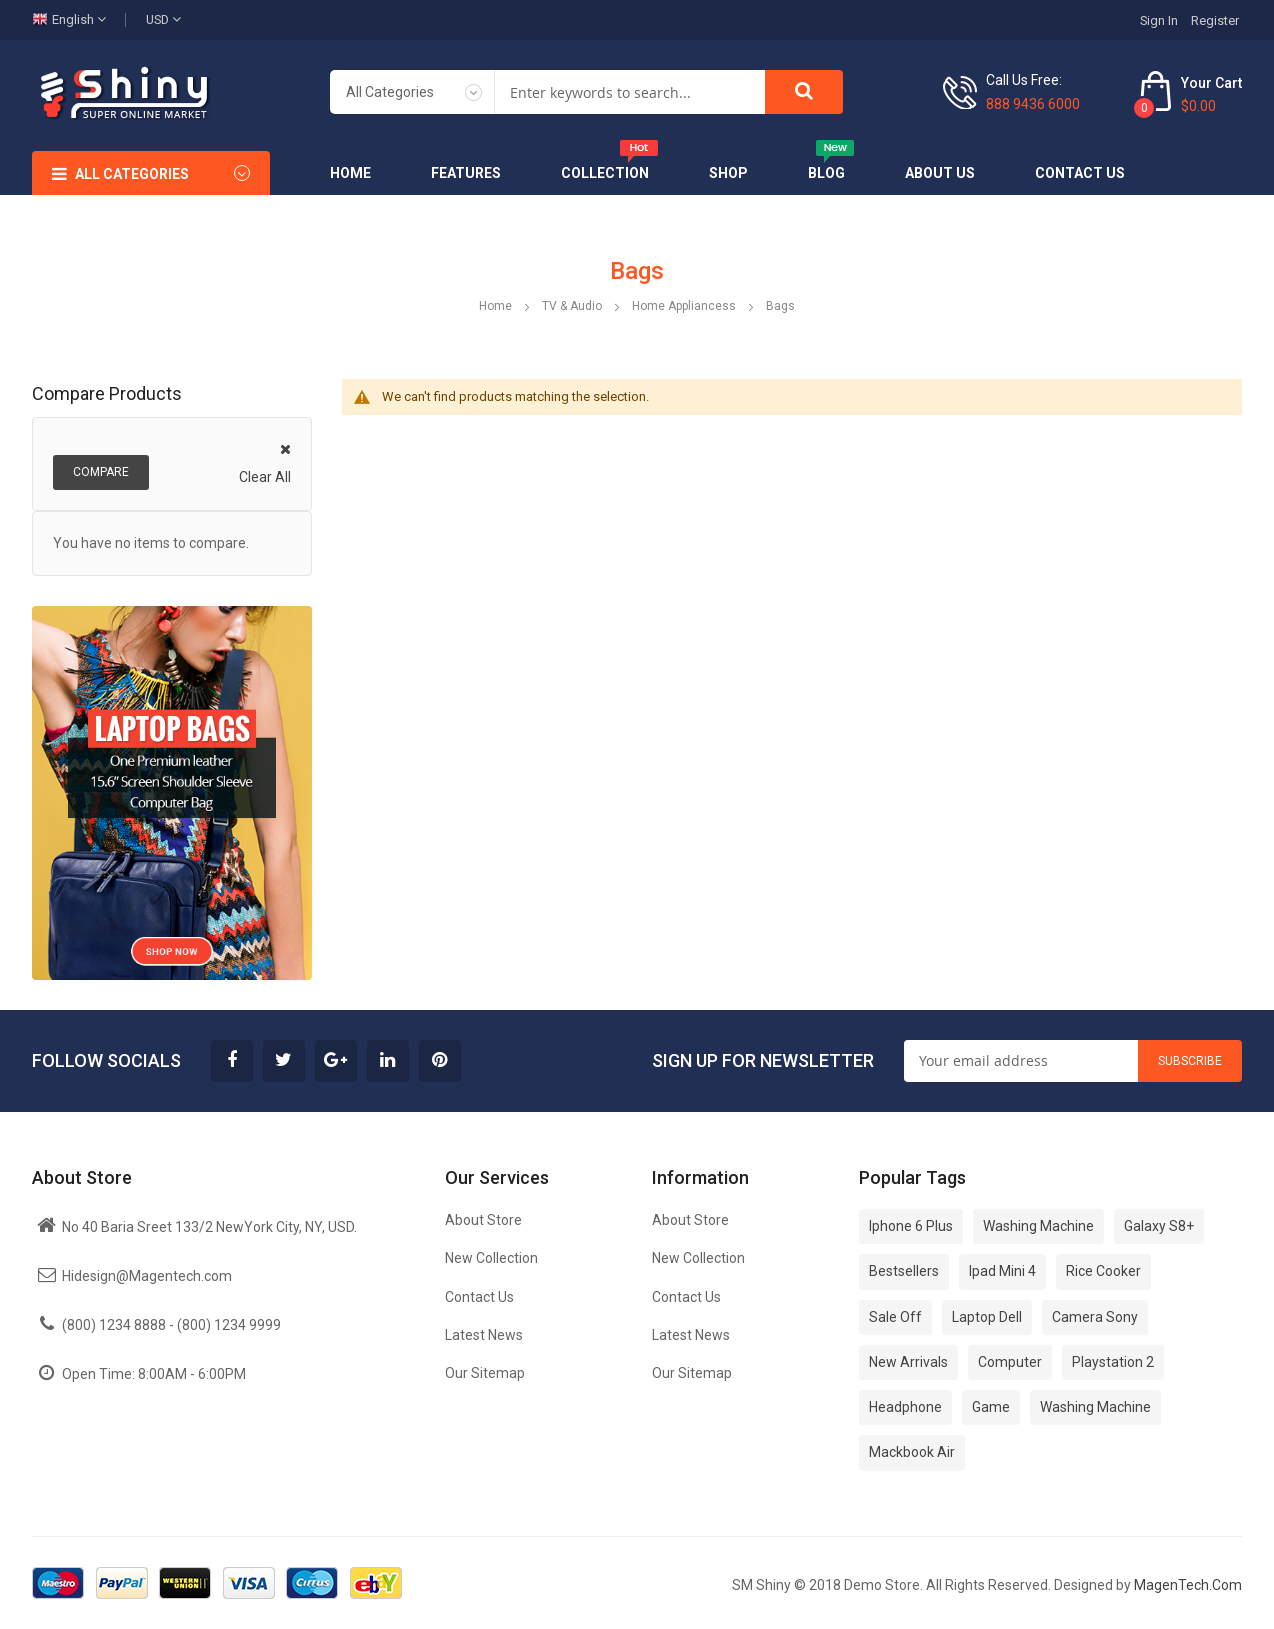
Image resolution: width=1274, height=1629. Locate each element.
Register (1215, 20)
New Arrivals (908, 1362)
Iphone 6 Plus (911, 1226)
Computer (1010, 1362)
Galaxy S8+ (1159, 1226)
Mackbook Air (912, 1452)
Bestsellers (904, 1271)
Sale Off (895, 1317)
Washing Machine (1038, 1226)
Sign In (1159, 20)
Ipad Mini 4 (1002, 1271)
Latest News (484, 1335)
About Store (483, 1220)
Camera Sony (1095, 1317)
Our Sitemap (485, 1373)
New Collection (491, 1258)
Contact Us (479, 1297)
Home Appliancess (685, 306)
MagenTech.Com (1188, 1585)
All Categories (132, 174)
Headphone (905, 1407)
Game (991, 1407)
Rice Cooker (1103, 1271)
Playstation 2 (1113, 1362)
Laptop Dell (987, 1317)
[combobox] (630, 92)
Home (497, 306)
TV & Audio (573, 306)
